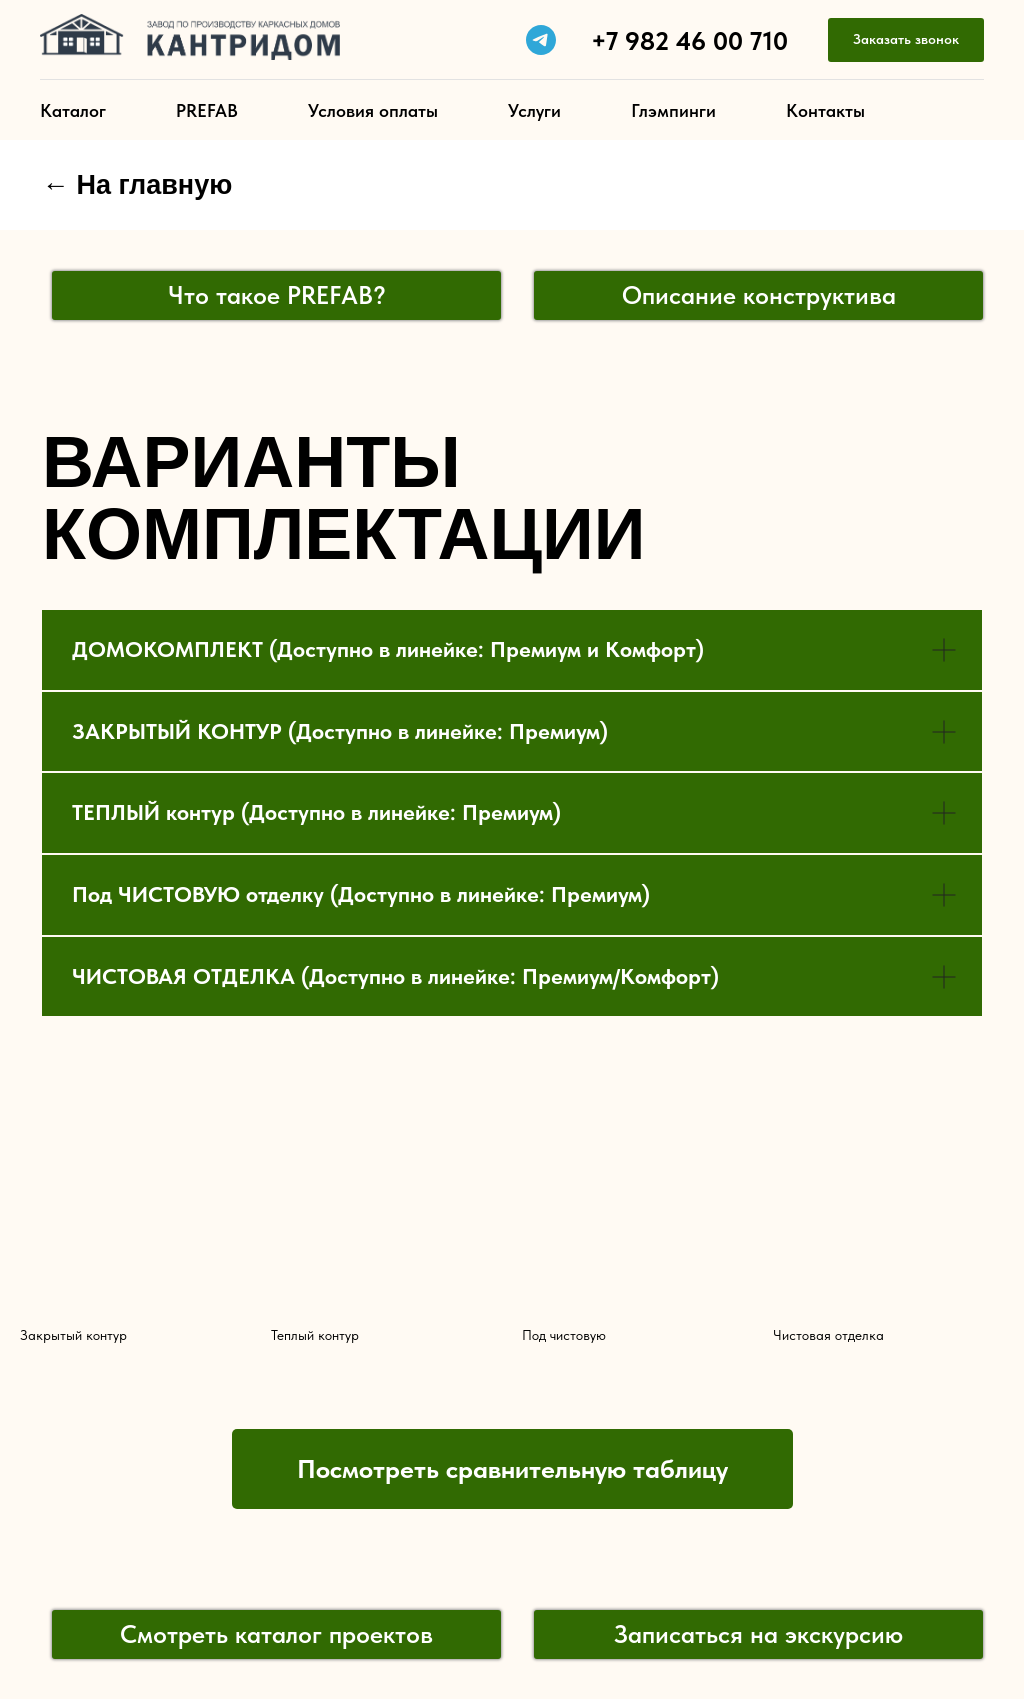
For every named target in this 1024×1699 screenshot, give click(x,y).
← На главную (137, 185)
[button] (906, 40)
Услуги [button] (534, 110)
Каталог (73, 110)
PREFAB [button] (207, 110)
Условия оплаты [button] (373, 110)
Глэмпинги (673, 110)
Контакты (825, 110)
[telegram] (541, 40)
